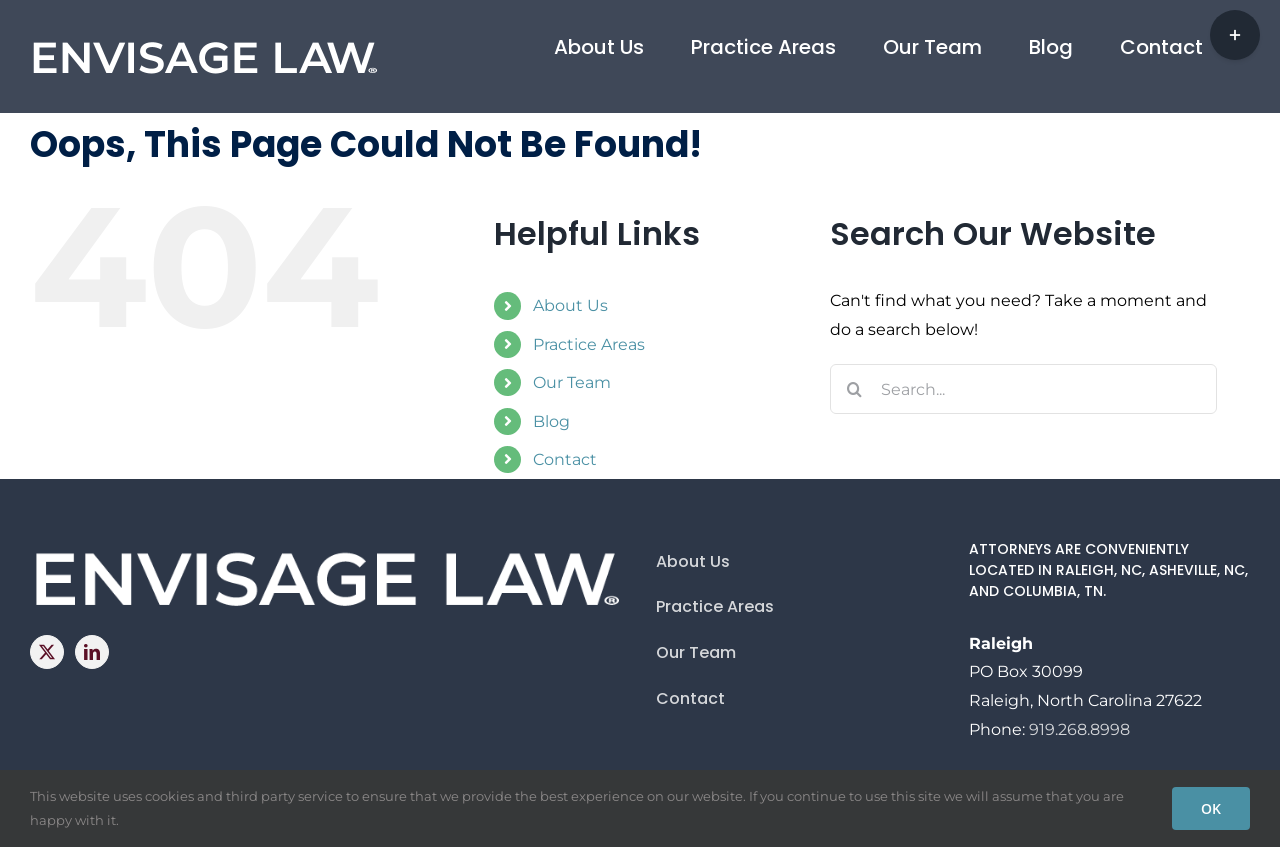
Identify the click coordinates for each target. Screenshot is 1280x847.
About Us (570, 305)
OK (1211, 808)
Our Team (572, 382)
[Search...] (1023, 389)
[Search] (855, 389)
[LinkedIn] (92, 652)
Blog (551, 421)
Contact (565, 459)
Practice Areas (589, 344)
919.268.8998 (1079, 729)
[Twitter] (47, 652)
